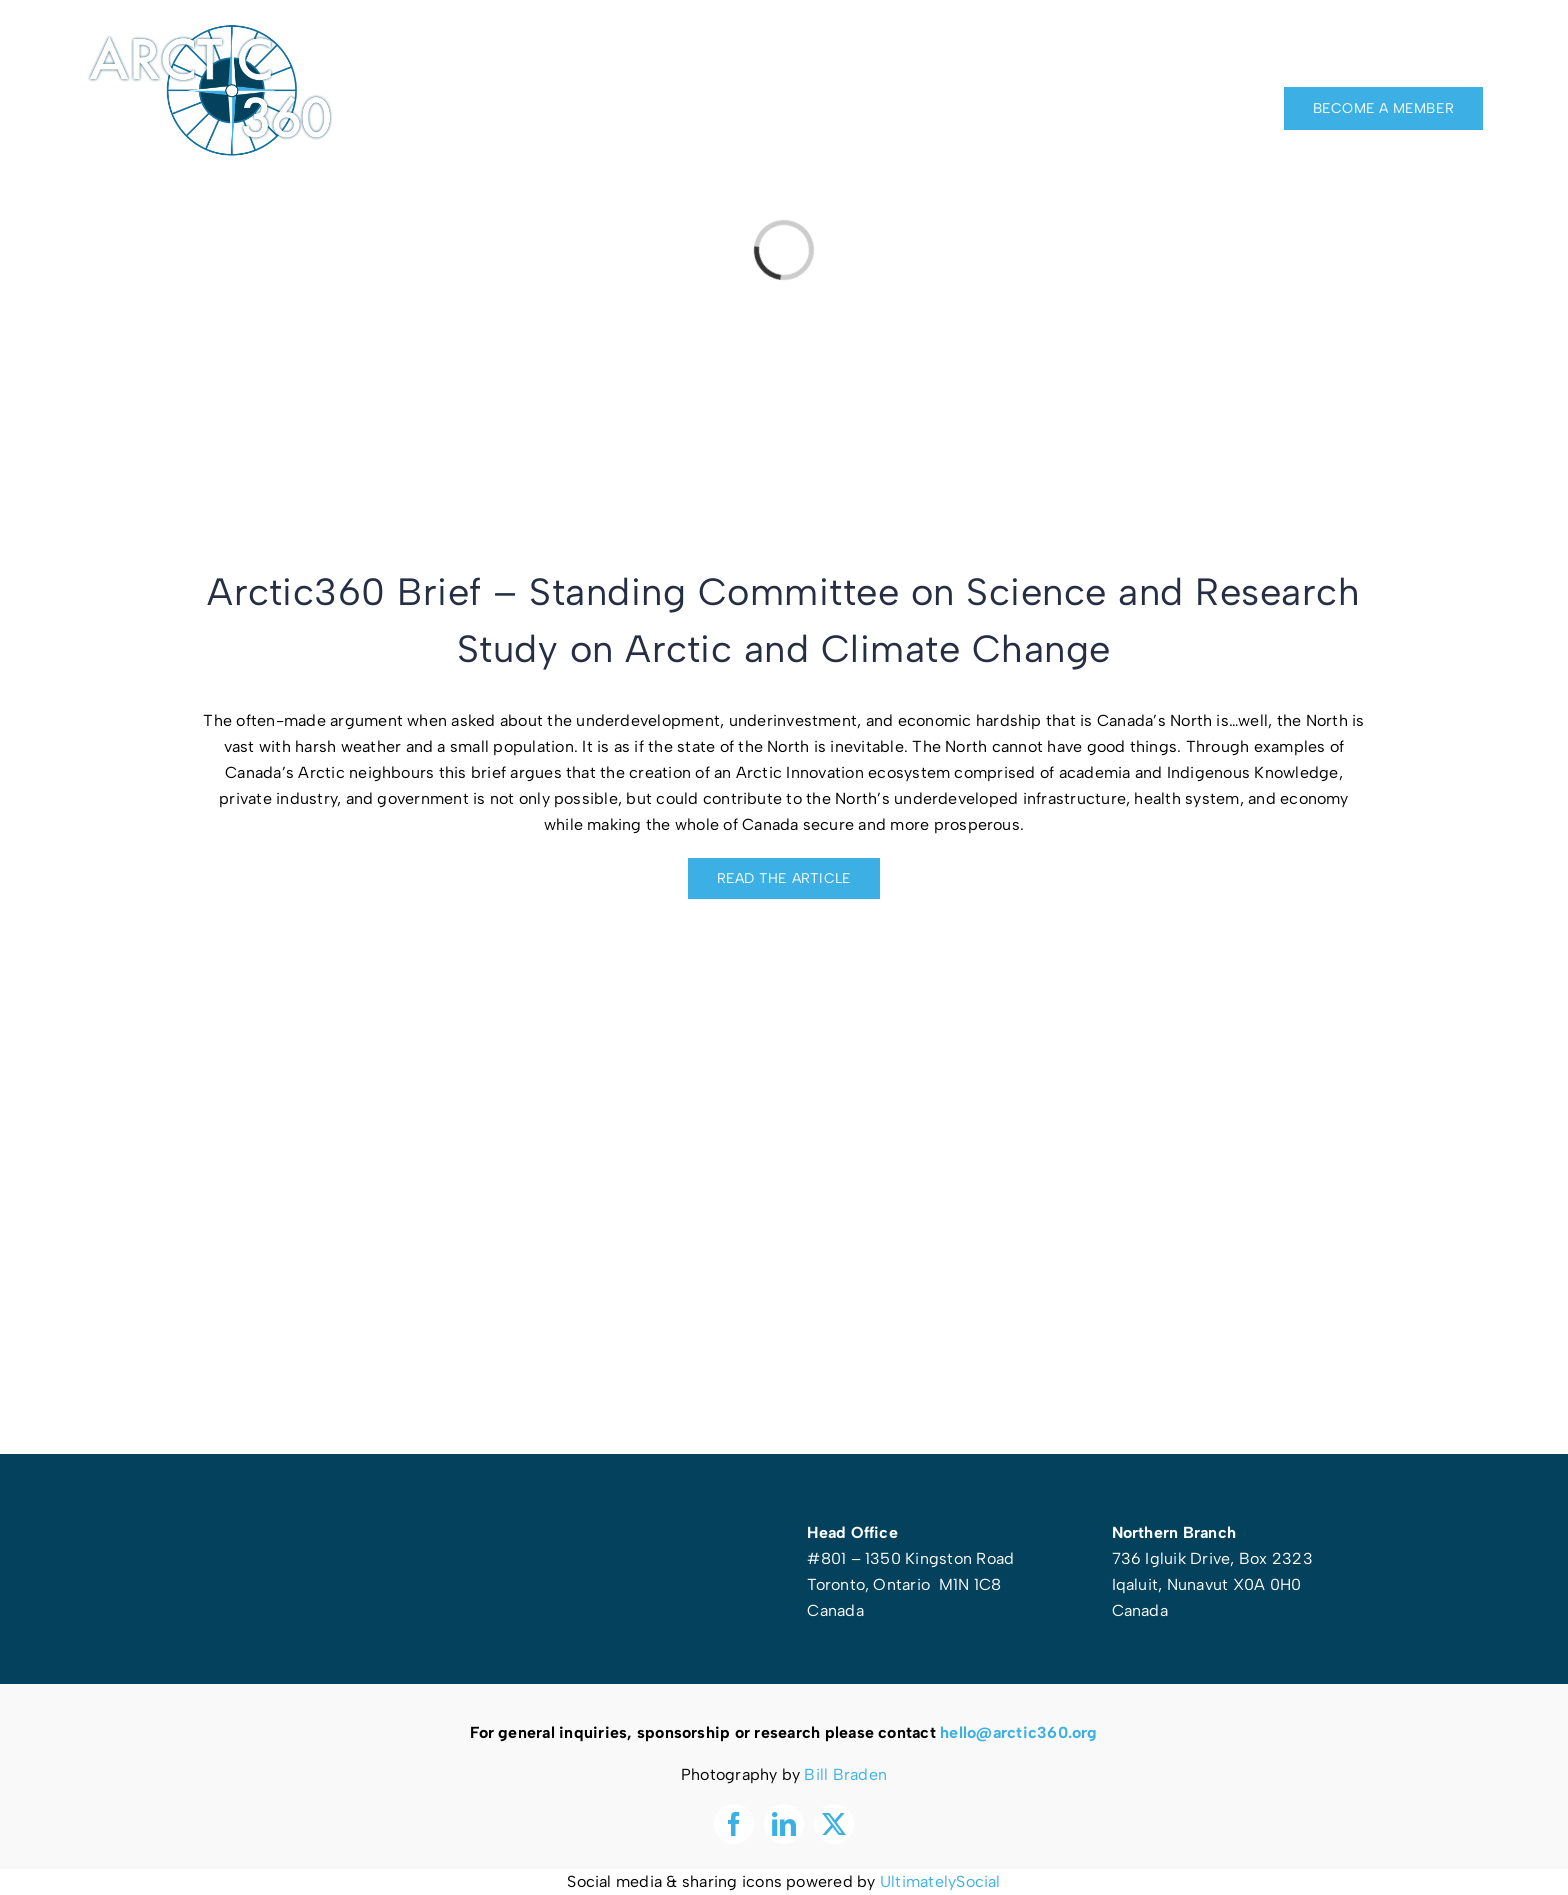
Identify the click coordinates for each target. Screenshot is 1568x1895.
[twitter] (1475, 50)
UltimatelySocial (940, 1881)
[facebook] (1402, 50)
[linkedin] (1439, 50)
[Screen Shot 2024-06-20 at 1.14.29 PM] (784, 946)
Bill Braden (845, 1774)
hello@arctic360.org (1019, 1732)
